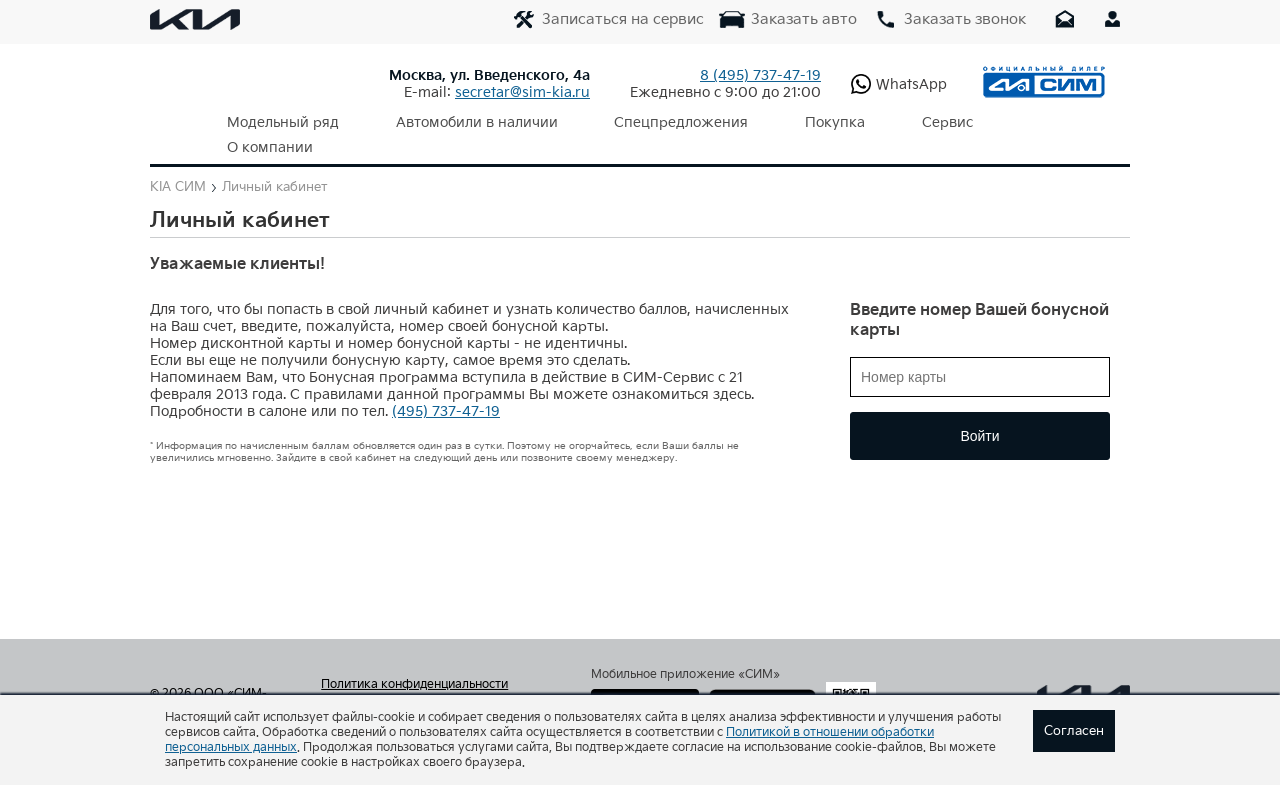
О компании (982, 122)
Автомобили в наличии (453, 122)
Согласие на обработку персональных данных (433, 686)
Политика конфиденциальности (414, 660)
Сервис (873, 122)
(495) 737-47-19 (446, 386)
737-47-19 (760, 75)
